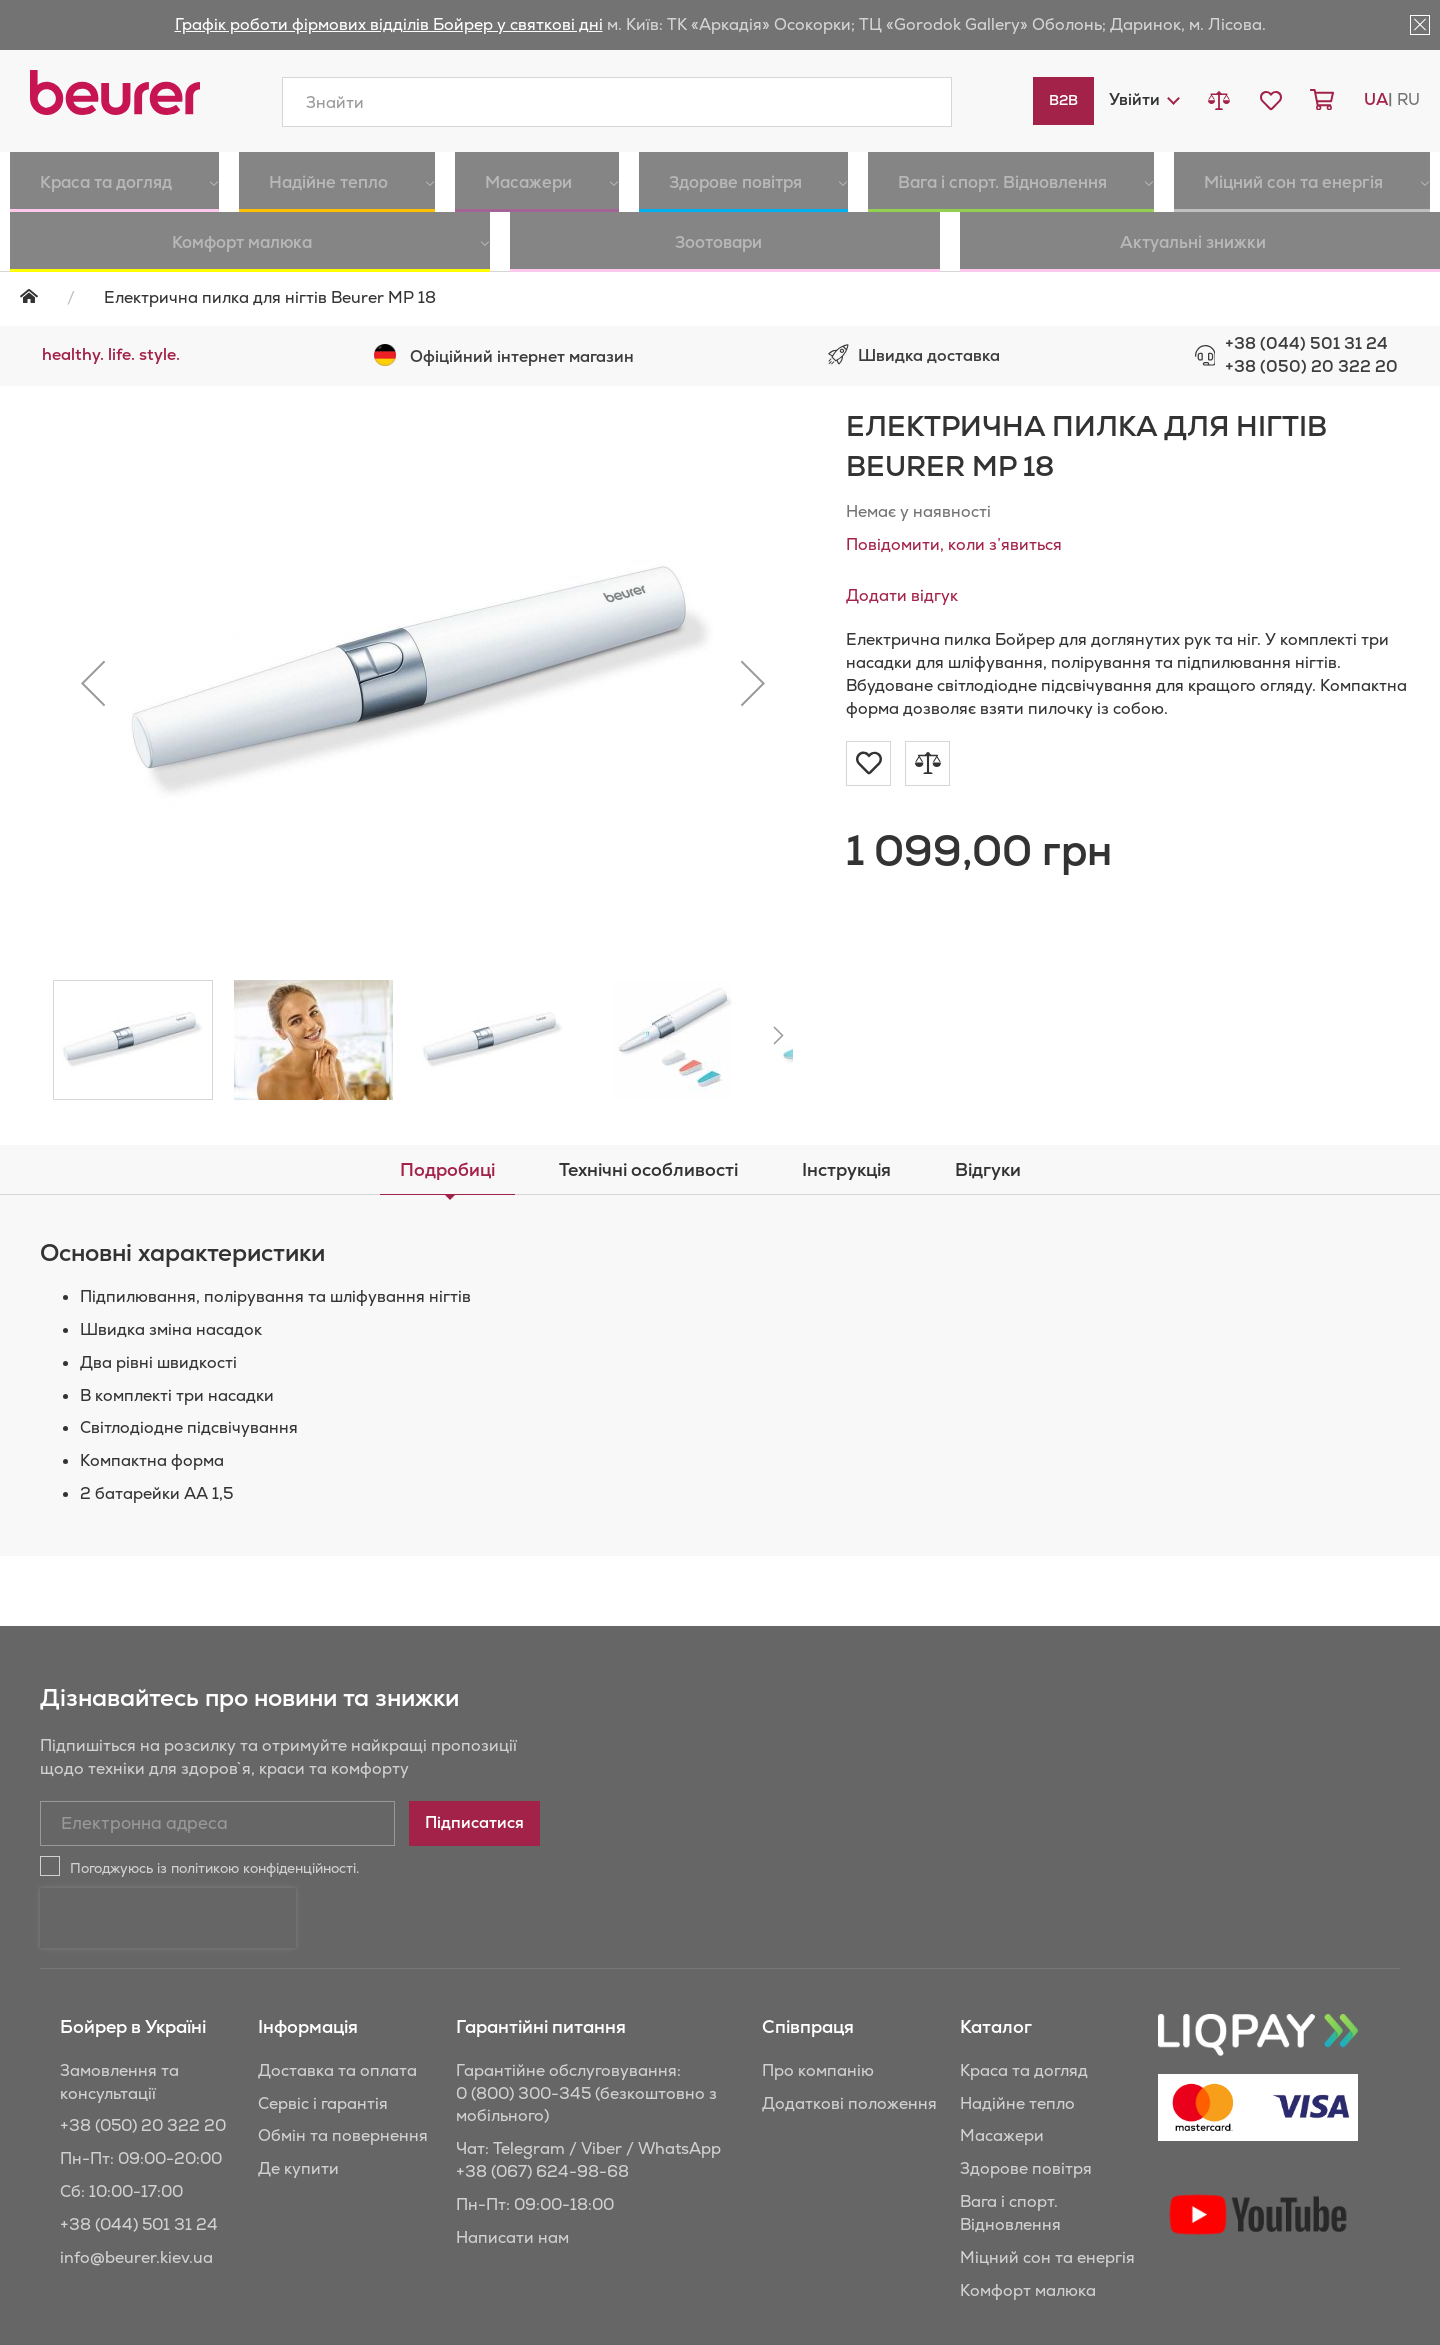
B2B (1063, 100)
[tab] (447, 1170)
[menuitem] (89, 182)
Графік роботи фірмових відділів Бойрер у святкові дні (389, 24)
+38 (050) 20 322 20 (1311, 366)
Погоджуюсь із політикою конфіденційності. (214, 1868)
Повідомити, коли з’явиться (954, 544)
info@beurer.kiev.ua (136, 2257)
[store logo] (115, 92)
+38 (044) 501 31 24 (1306, 343)
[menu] (720, 212)
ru (1408, 99)
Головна (41, 296)
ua (1376, 99)
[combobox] (617, 102)
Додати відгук (902, 595)
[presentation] (168, 1918)
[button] (1143, 99)
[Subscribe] (474, 1823)
